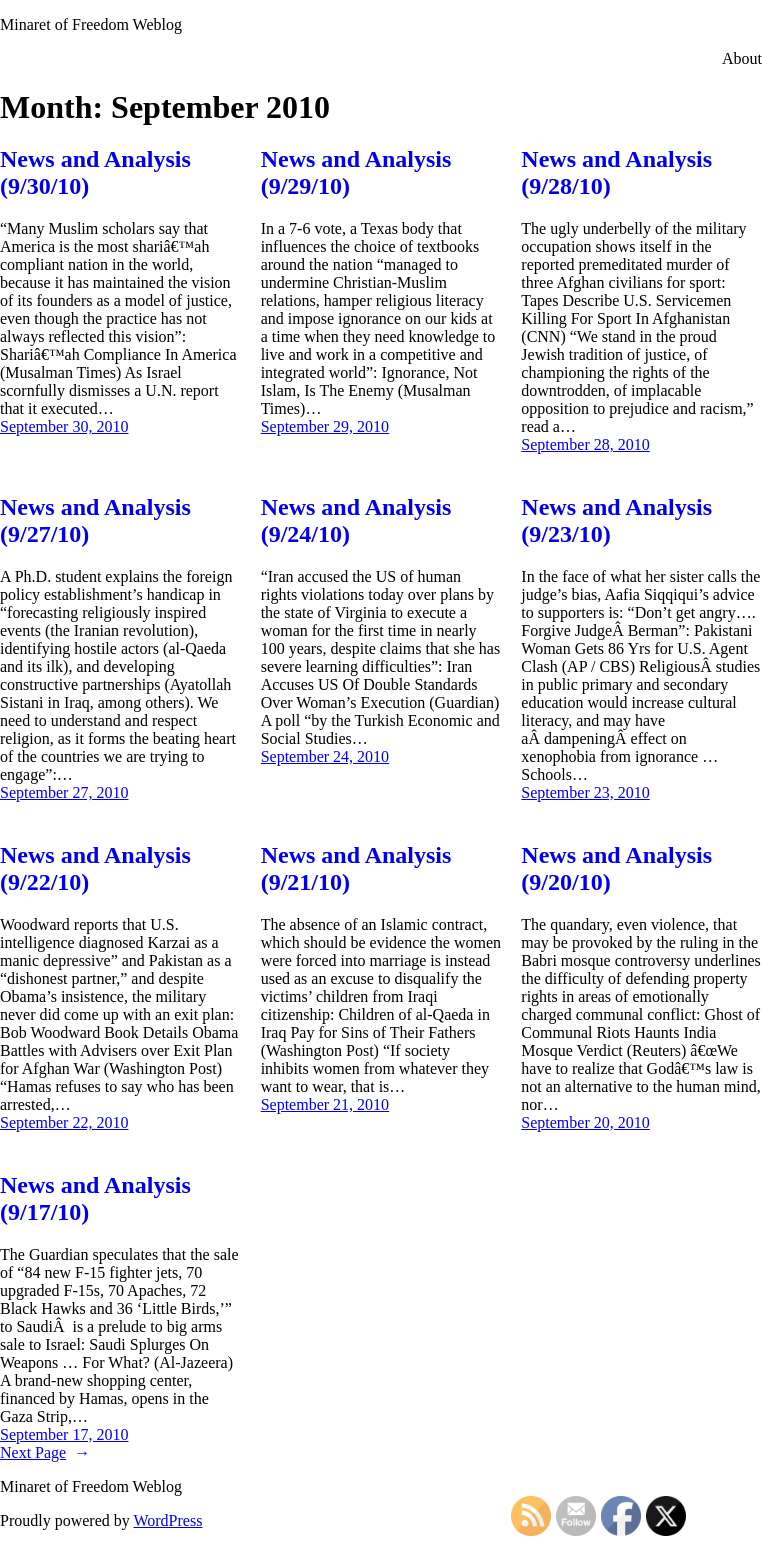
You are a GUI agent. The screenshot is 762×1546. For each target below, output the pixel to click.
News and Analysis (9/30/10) (95, 172)
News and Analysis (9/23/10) (616, 520)
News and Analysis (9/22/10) (95, 868)
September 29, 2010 (325, 426)
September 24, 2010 (325, 756)
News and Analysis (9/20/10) (616, 868)
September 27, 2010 (64, 792)
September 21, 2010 (325, 1104)
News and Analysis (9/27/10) (95, 520)
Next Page (45, 1452)
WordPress (167, 1520)
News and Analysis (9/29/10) (356, 172)
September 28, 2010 (585, 444)
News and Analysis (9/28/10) (616, 172)
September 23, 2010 (585, 792)
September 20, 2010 (585, 1122)
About (742, 58)
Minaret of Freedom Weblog (91, 24)
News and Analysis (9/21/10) (356, 868)
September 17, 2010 (64, 1434)
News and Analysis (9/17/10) (95, 1198)
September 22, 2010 (64, 1122)
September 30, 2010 (64, 426)
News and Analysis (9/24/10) (356, 520)
